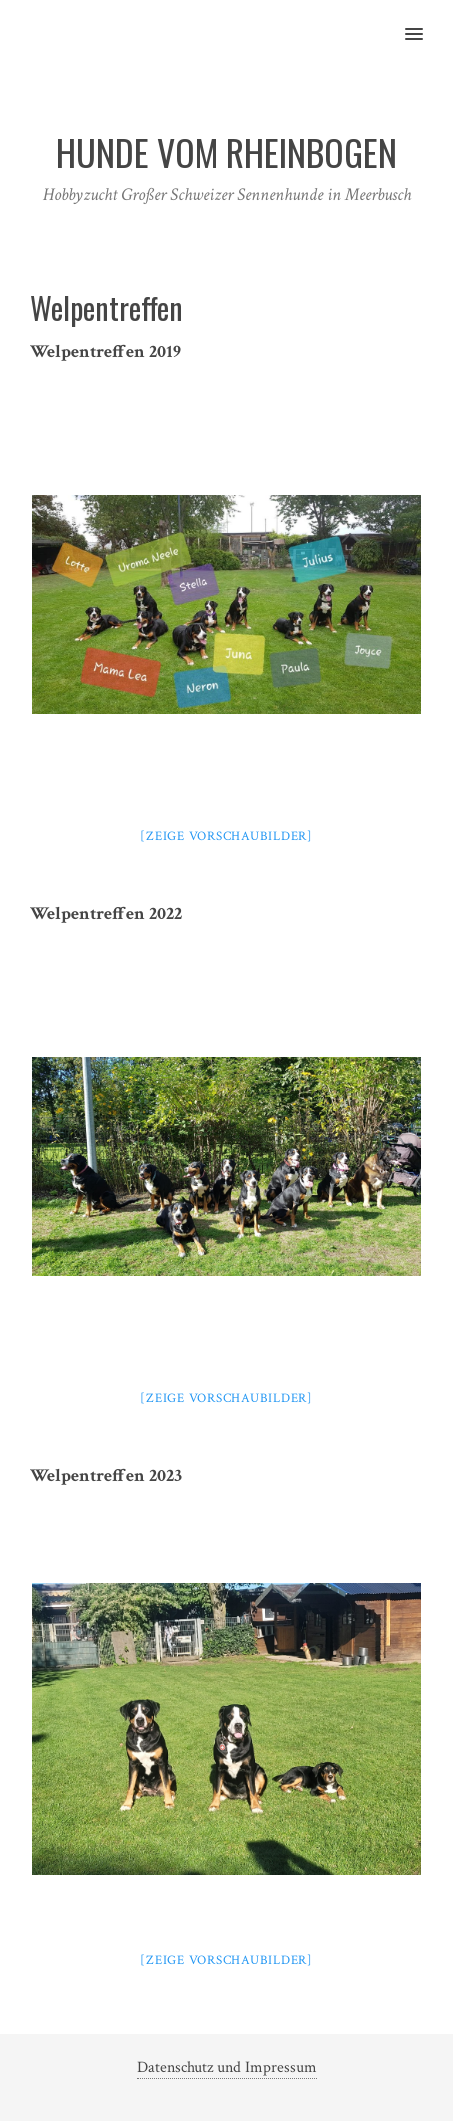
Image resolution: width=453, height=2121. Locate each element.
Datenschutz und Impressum (227, 2067)
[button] (425, 21)
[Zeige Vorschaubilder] (226, 836)
